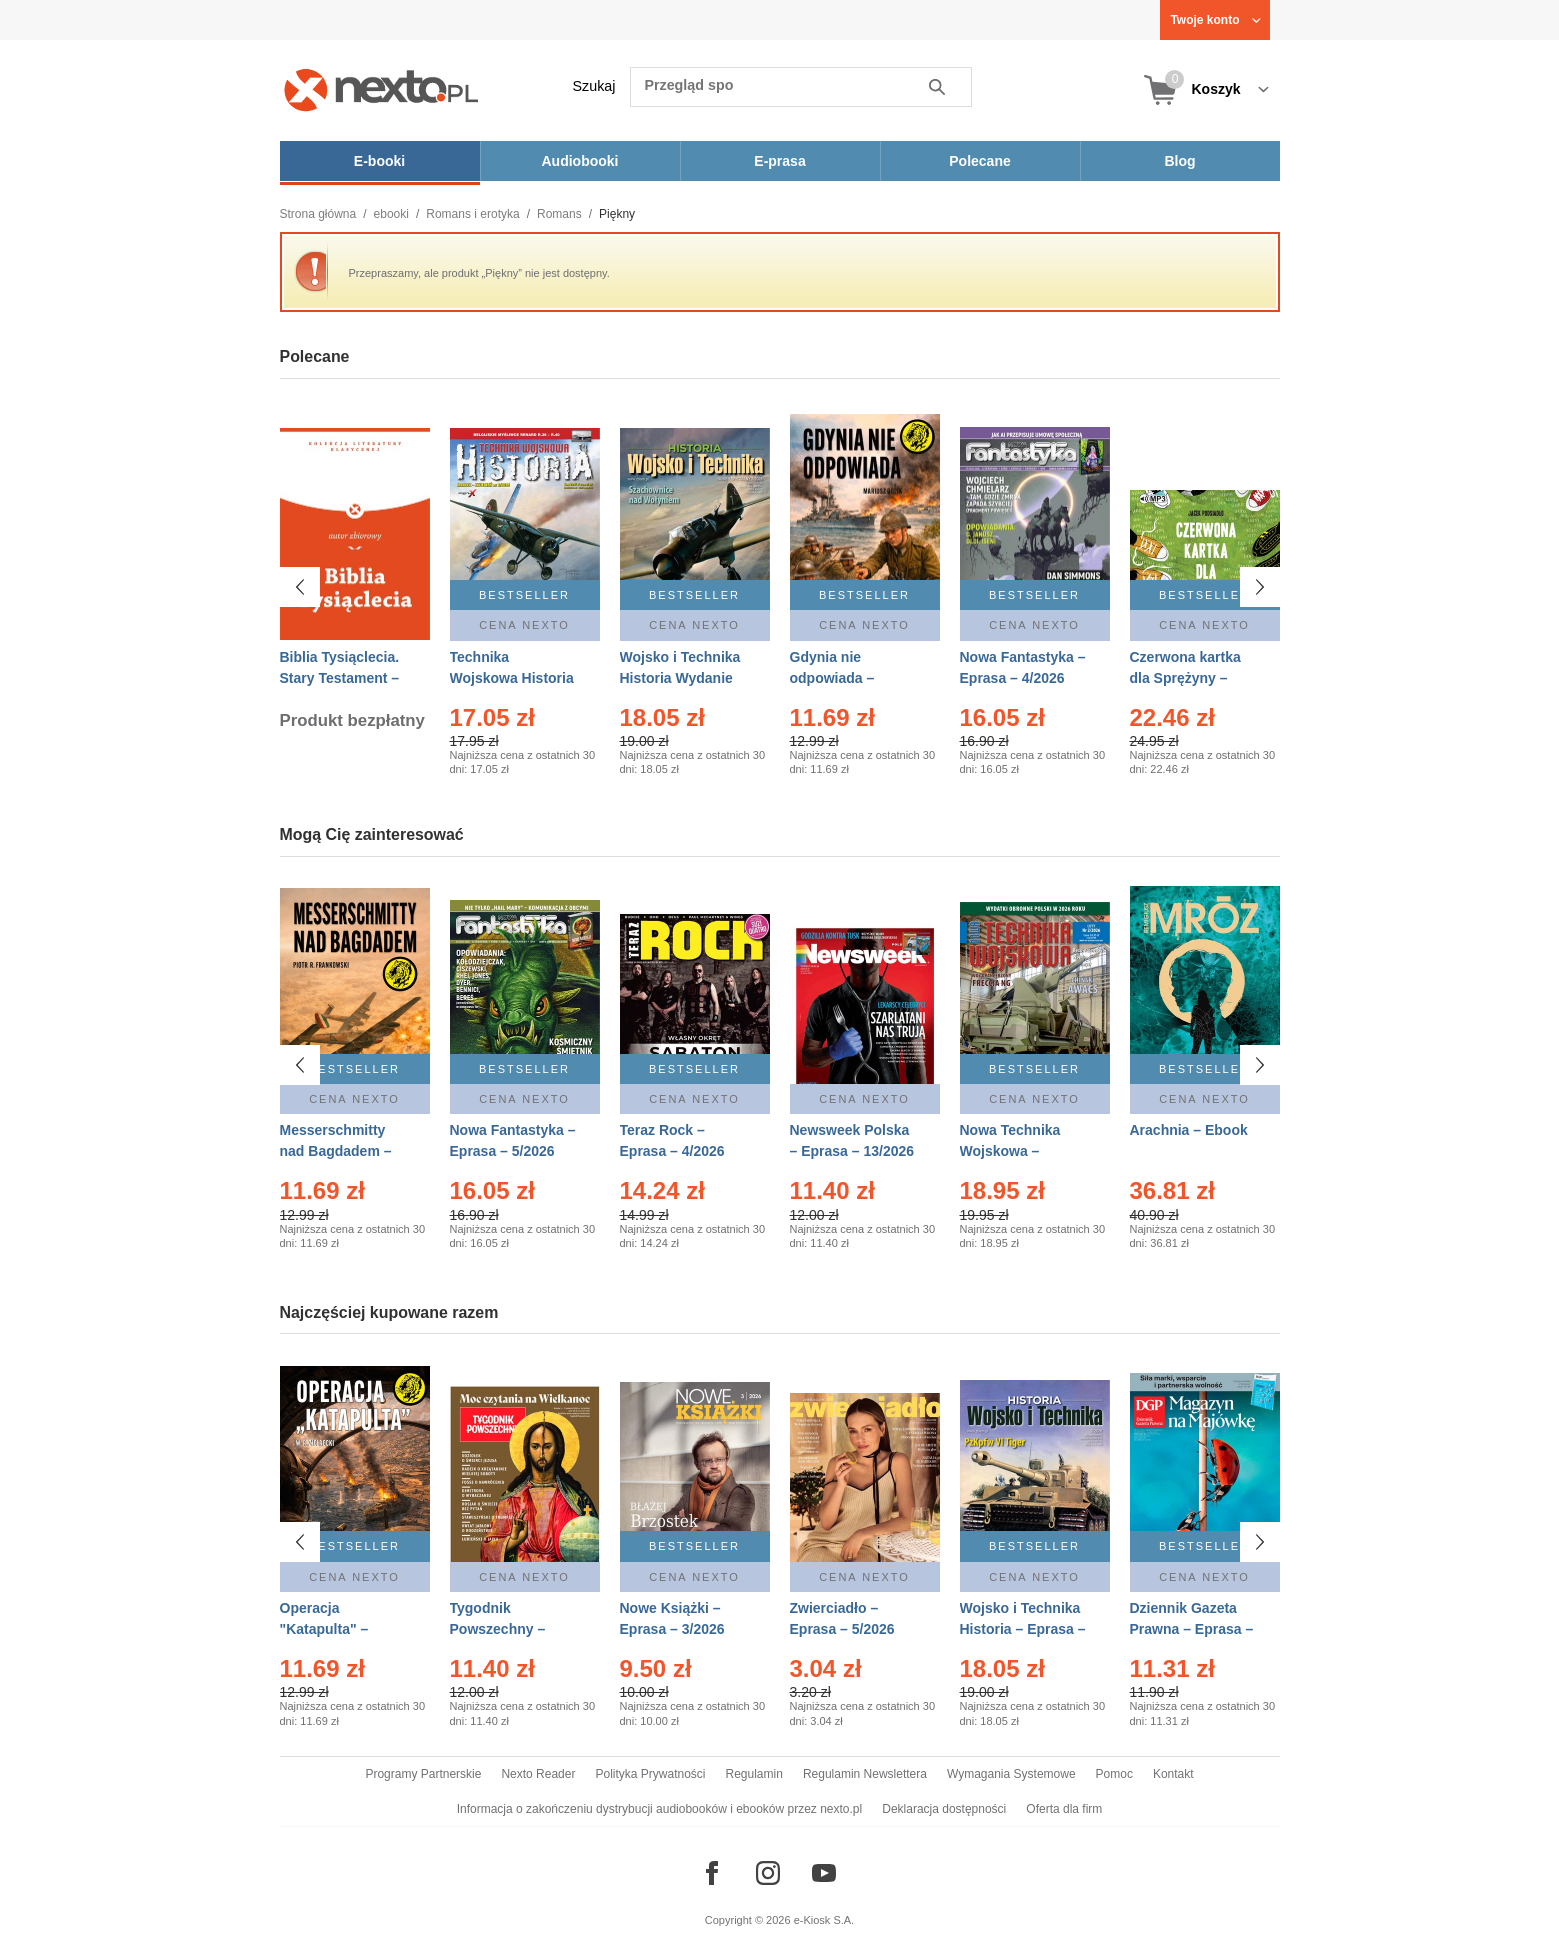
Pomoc (1114, 1774)
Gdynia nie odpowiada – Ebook (832, 678)
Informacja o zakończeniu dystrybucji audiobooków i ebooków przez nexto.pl (660, 1809)
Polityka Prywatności (650, 1774)
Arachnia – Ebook (1189, 1130)
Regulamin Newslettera (865, 1774)
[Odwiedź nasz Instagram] (768, 1873)
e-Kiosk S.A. (824, 1920)
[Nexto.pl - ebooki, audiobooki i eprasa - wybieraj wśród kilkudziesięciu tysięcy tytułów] (381, 89)
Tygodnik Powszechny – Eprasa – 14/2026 (506, 1629)
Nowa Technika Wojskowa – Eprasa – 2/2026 (1012, 1151)
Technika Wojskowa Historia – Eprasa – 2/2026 (512, 678)
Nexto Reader (538, 1774)
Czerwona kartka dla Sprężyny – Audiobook (1185, 678)
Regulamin (754, 1774)
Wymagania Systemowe (1011, 1774)
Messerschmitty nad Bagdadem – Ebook (336, 1151)
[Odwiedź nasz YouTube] (824, 1873)
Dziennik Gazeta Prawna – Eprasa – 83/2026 (1192, 1629)
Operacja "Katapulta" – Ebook (324, 1629)
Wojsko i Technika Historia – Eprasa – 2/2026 (1023, 1629)
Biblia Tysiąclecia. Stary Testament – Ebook (340, 678)
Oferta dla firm (1064, 1809)
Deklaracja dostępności (944, 1809)
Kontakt (1173, 1774)
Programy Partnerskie (423, 1774)
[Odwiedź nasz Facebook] (712, 1873)
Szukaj (594, 86)
